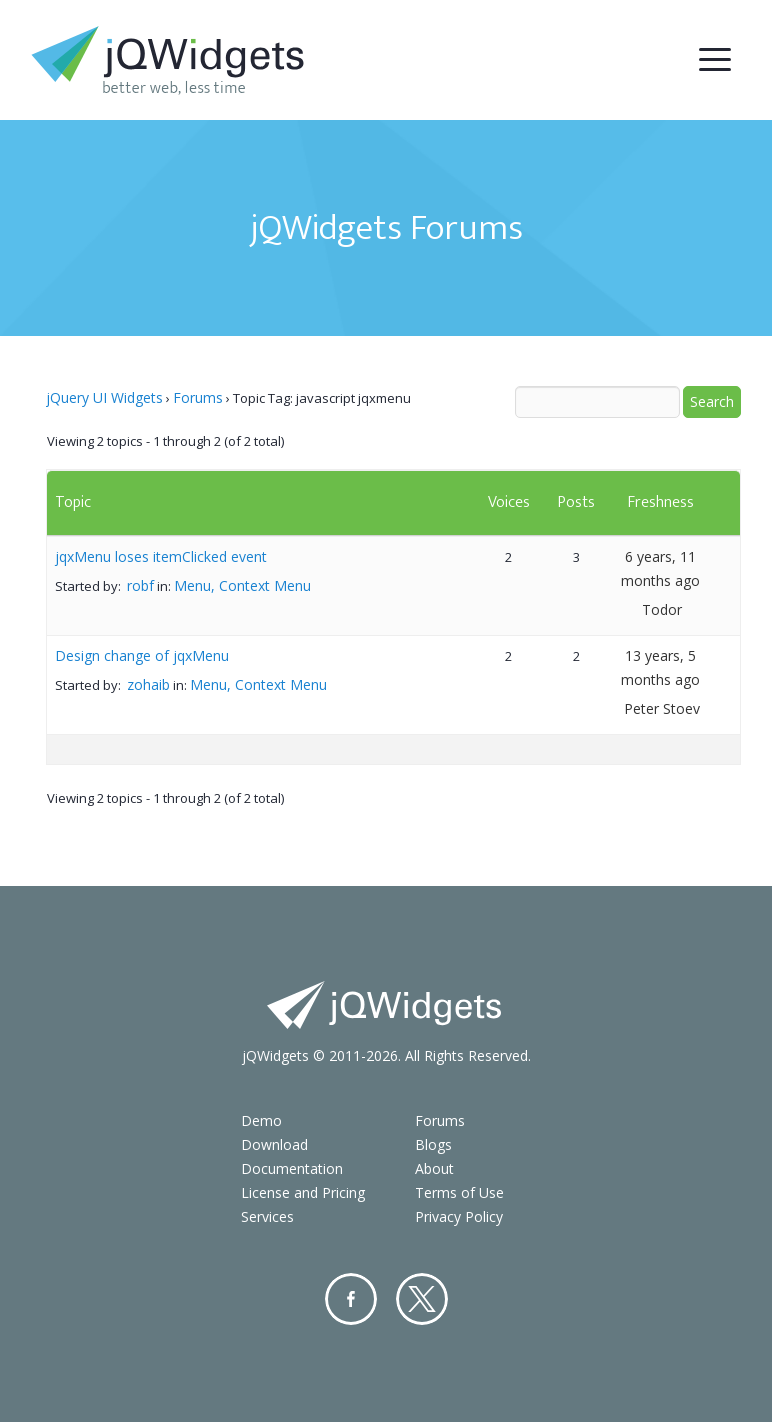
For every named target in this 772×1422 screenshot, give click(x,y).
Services (267, 1216)
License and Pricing (303, 1192)
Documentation (292, 1168)
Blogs (433, 1144)
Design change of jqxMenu (142, 655)
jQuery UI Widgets (104, 397)
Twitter (422, 1299)
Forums (198, 397)
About (434, 1168)
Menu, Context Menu (242, 585)
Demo (261, 1120)
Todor (662, 609)
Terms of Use (459, 1192)
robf (140, 585)
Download (274, 1144)
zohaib (148, 684)
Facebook (351, 1299)
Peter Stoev (662, 708)
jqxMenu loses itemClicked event (161, 556)
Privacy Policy (459, 1216)
